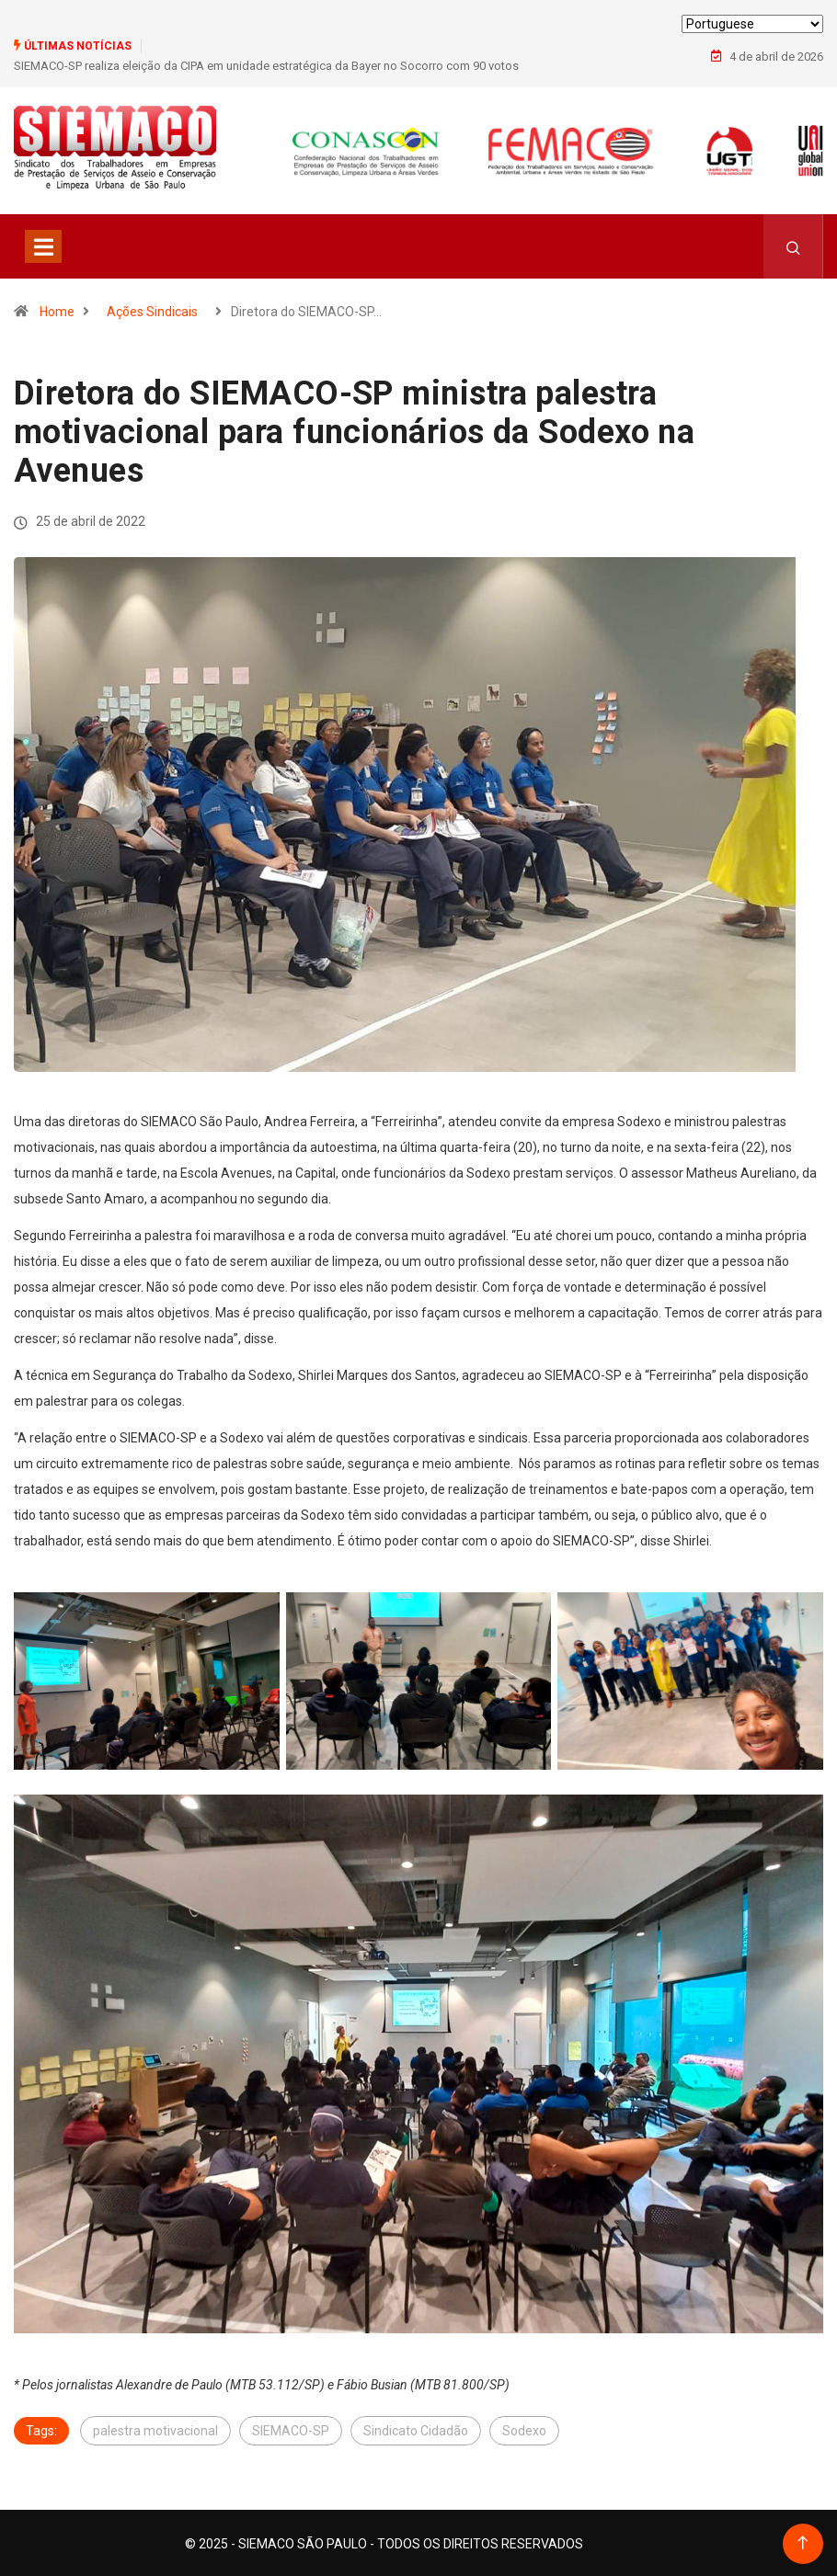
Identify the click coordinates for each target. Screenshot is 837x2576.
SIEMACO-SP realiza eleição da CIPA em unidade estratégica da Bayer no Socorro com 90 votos (266, 66)
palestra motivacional (155, 2429)
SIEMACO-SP (290, 2429)
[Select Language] (752, 24)
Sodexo (524, 2429)
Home (57, 309)
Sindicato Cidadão (415, 2429)
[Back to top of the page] (802, 2541)
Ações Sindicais (152, 309)
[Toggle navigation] (43, 244)
